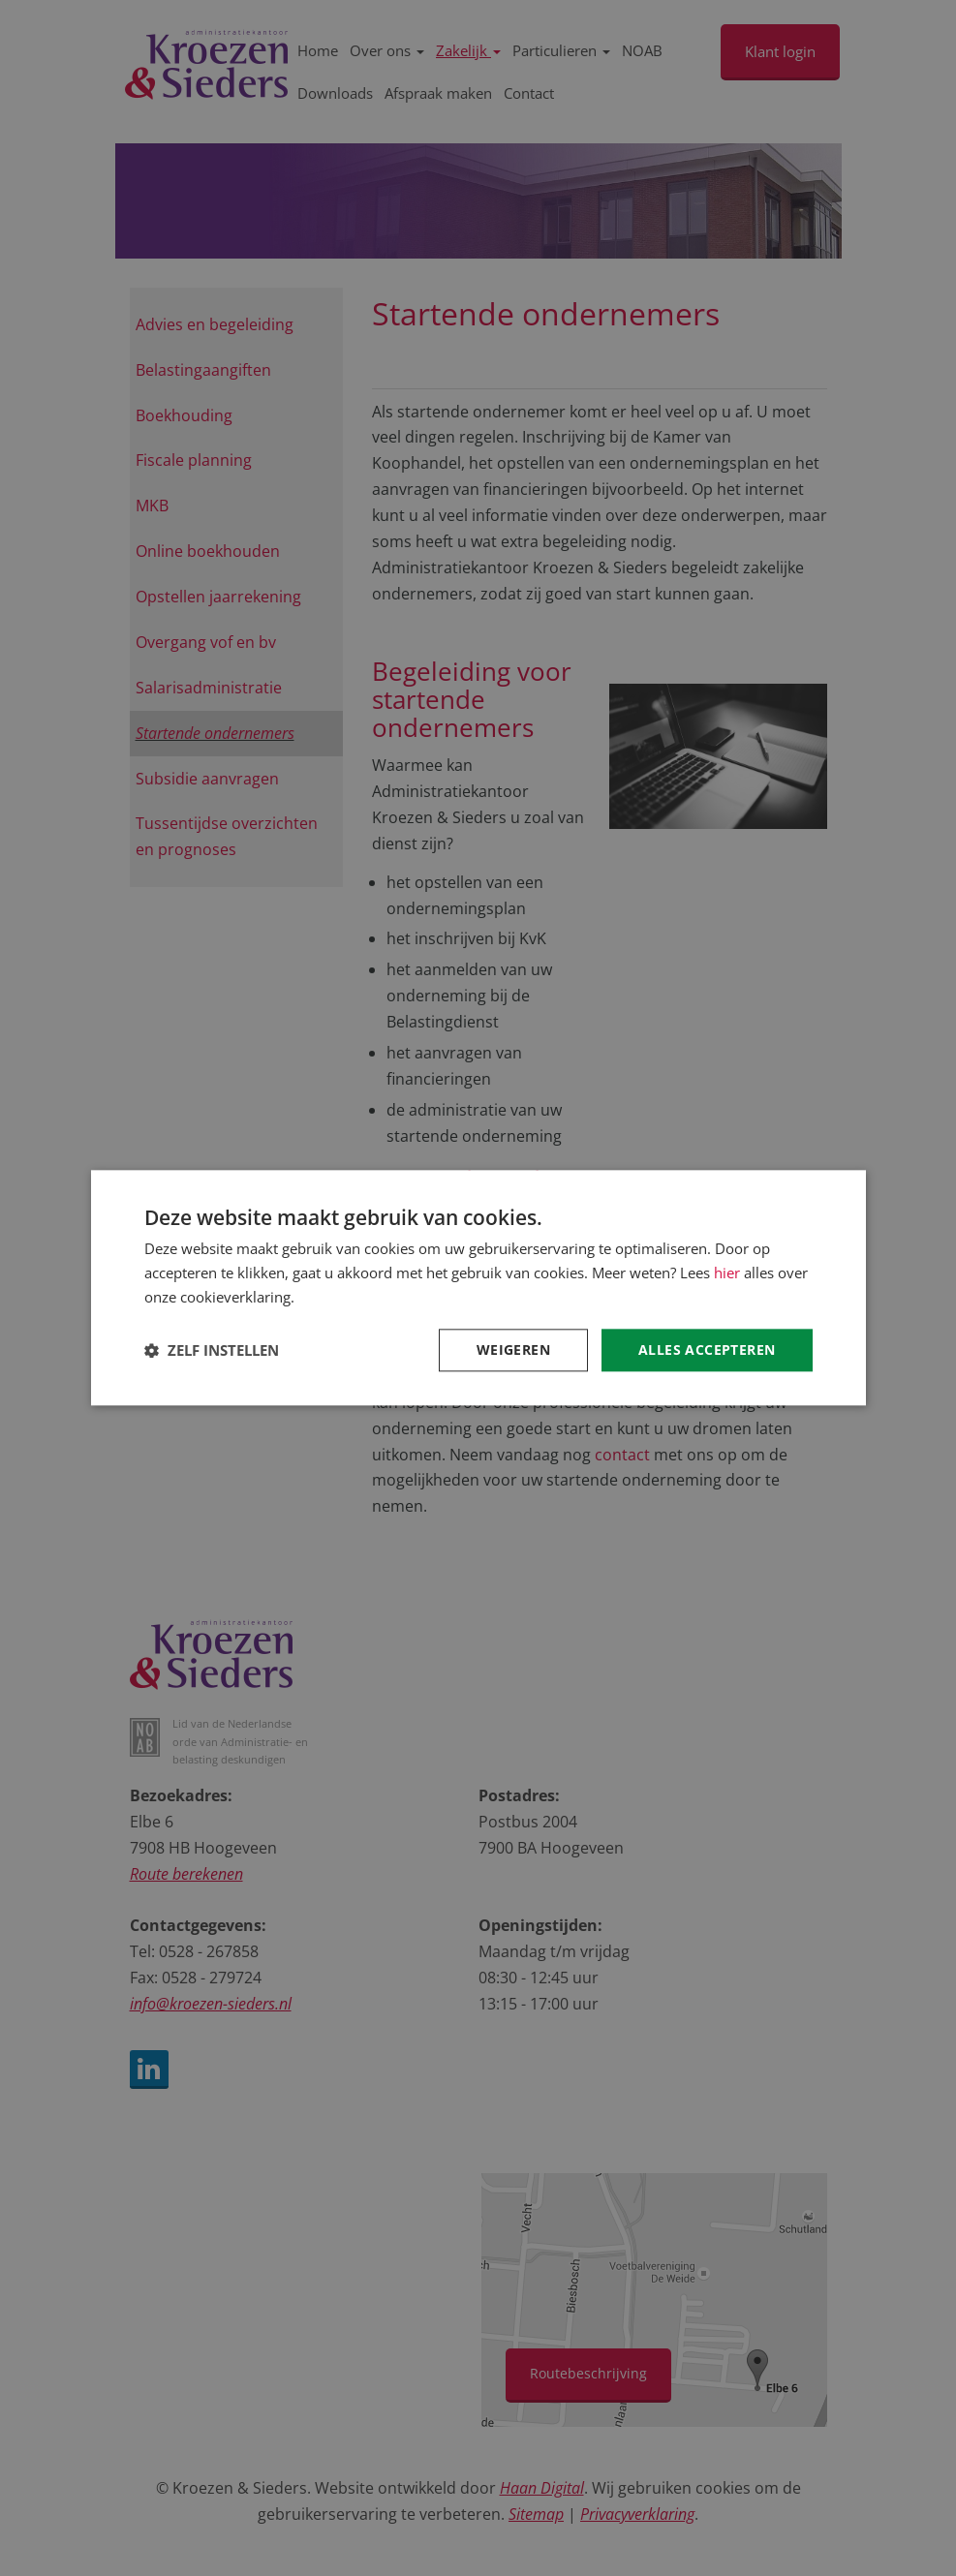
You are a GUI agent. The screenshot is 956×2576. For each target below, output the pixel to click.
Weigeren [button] (513, 1349)
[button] (211, 1350)
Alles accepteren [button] (706, 1349)
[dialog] (478, 1288)
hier (727, 1272)
